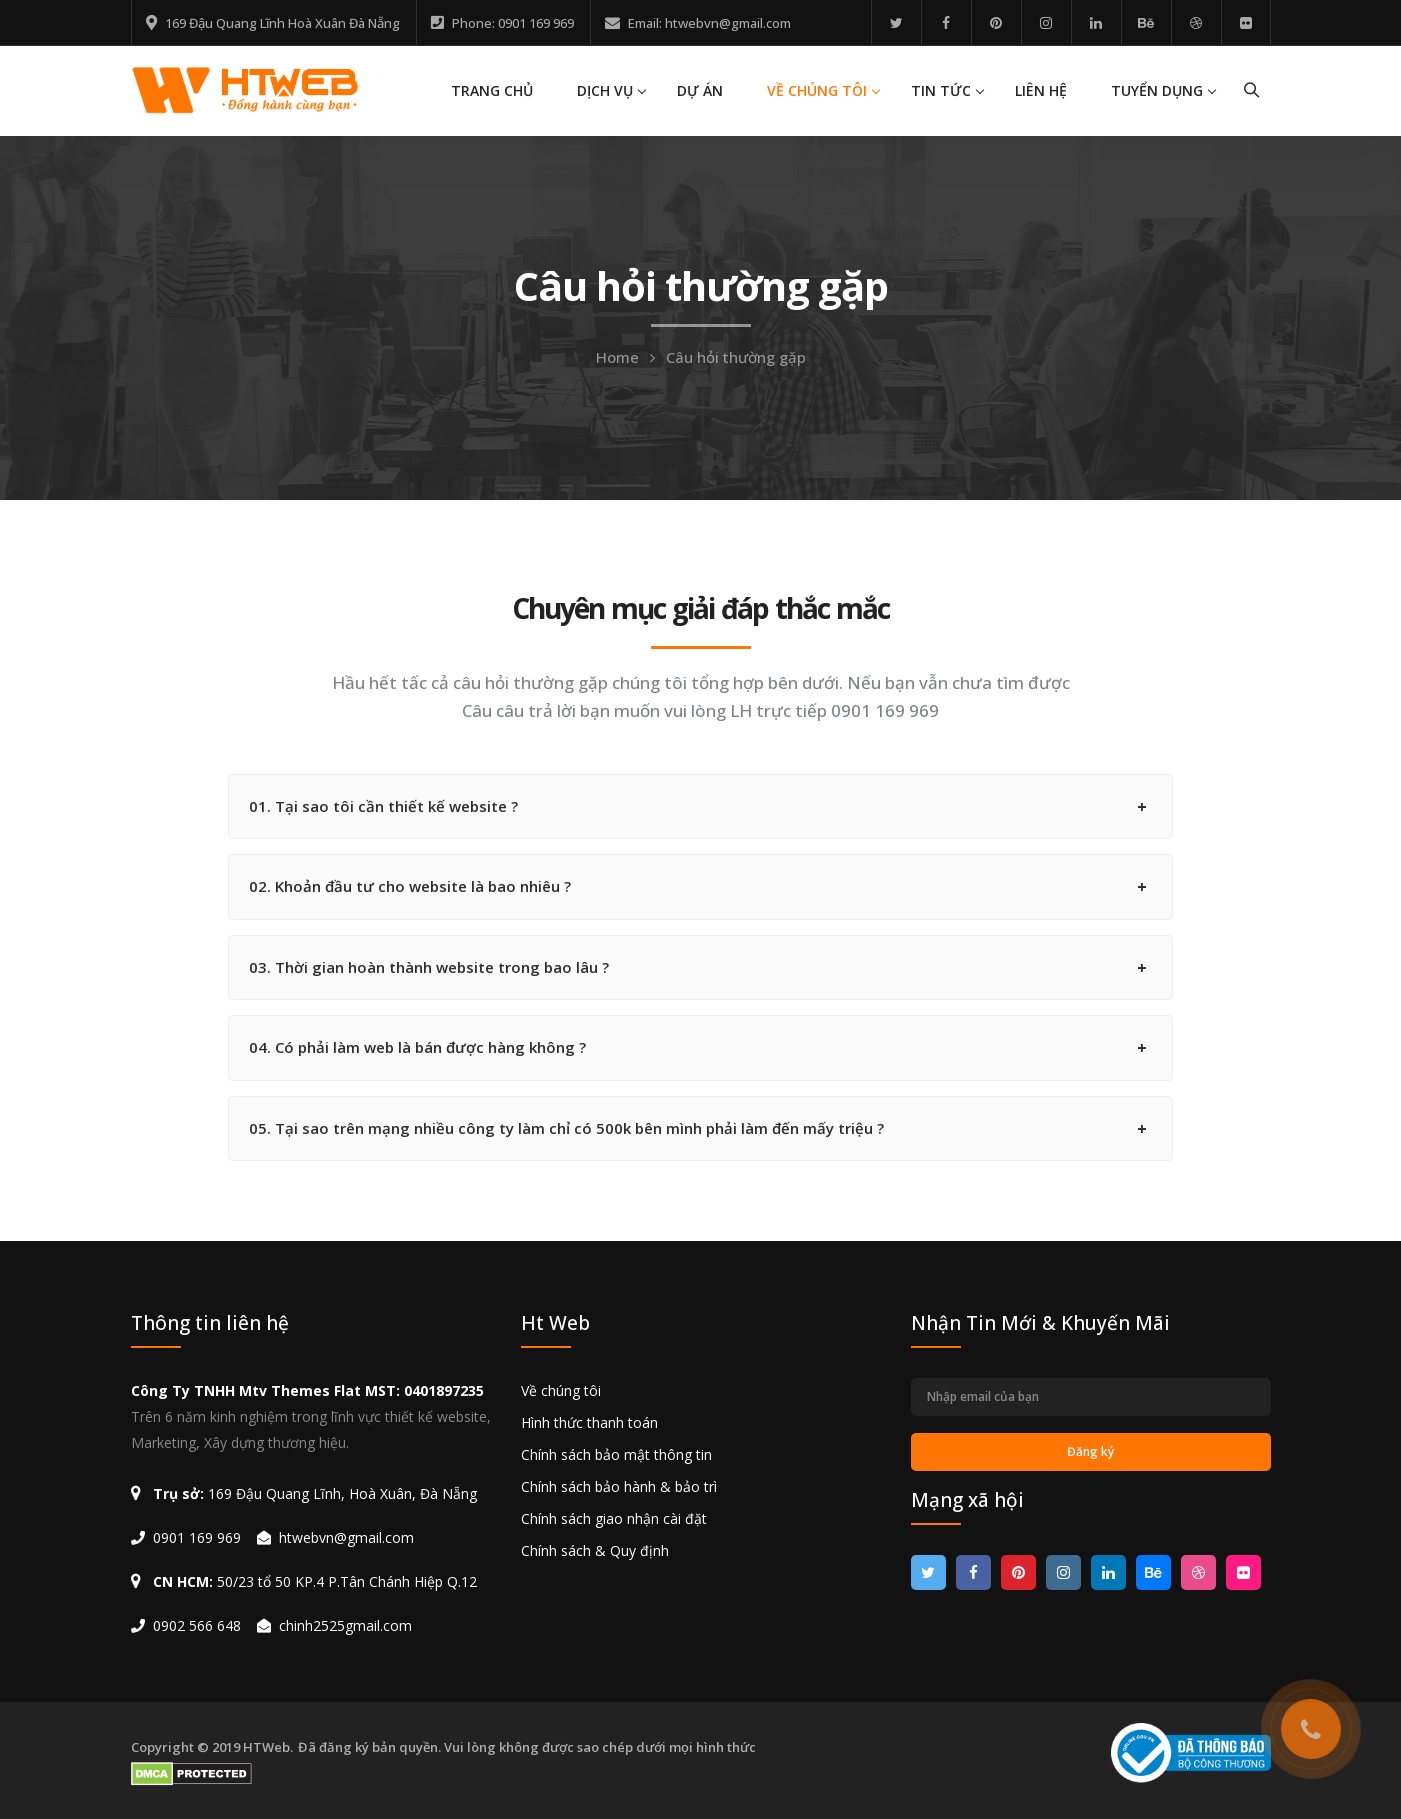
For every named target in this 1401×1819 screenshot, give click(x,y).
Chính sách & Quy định (595, 1550)
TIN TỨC (941, 90)
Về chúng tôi (561, 1390)
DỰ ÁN (700, 90)
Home (617, 357)
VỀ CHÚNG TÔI (817, 90)
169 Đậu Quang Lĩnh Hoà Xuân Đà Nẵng (282, 23)
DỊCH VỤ (605, 90)
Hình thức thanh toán (589, 1422)
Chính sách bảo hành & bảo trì (619, 1486)
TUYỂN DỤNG (1157, 90)
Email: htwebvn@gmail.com (709, 23)
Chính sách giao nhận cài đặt (614, 1518)
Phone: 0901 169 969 (513, 23)
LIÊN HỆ (1041, 90)
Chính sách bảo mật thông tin (616, 1454)
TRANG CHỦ (492, 90)
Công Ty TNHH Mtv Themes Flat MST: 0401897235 (307, 1390)
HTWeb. (268, 1747)
